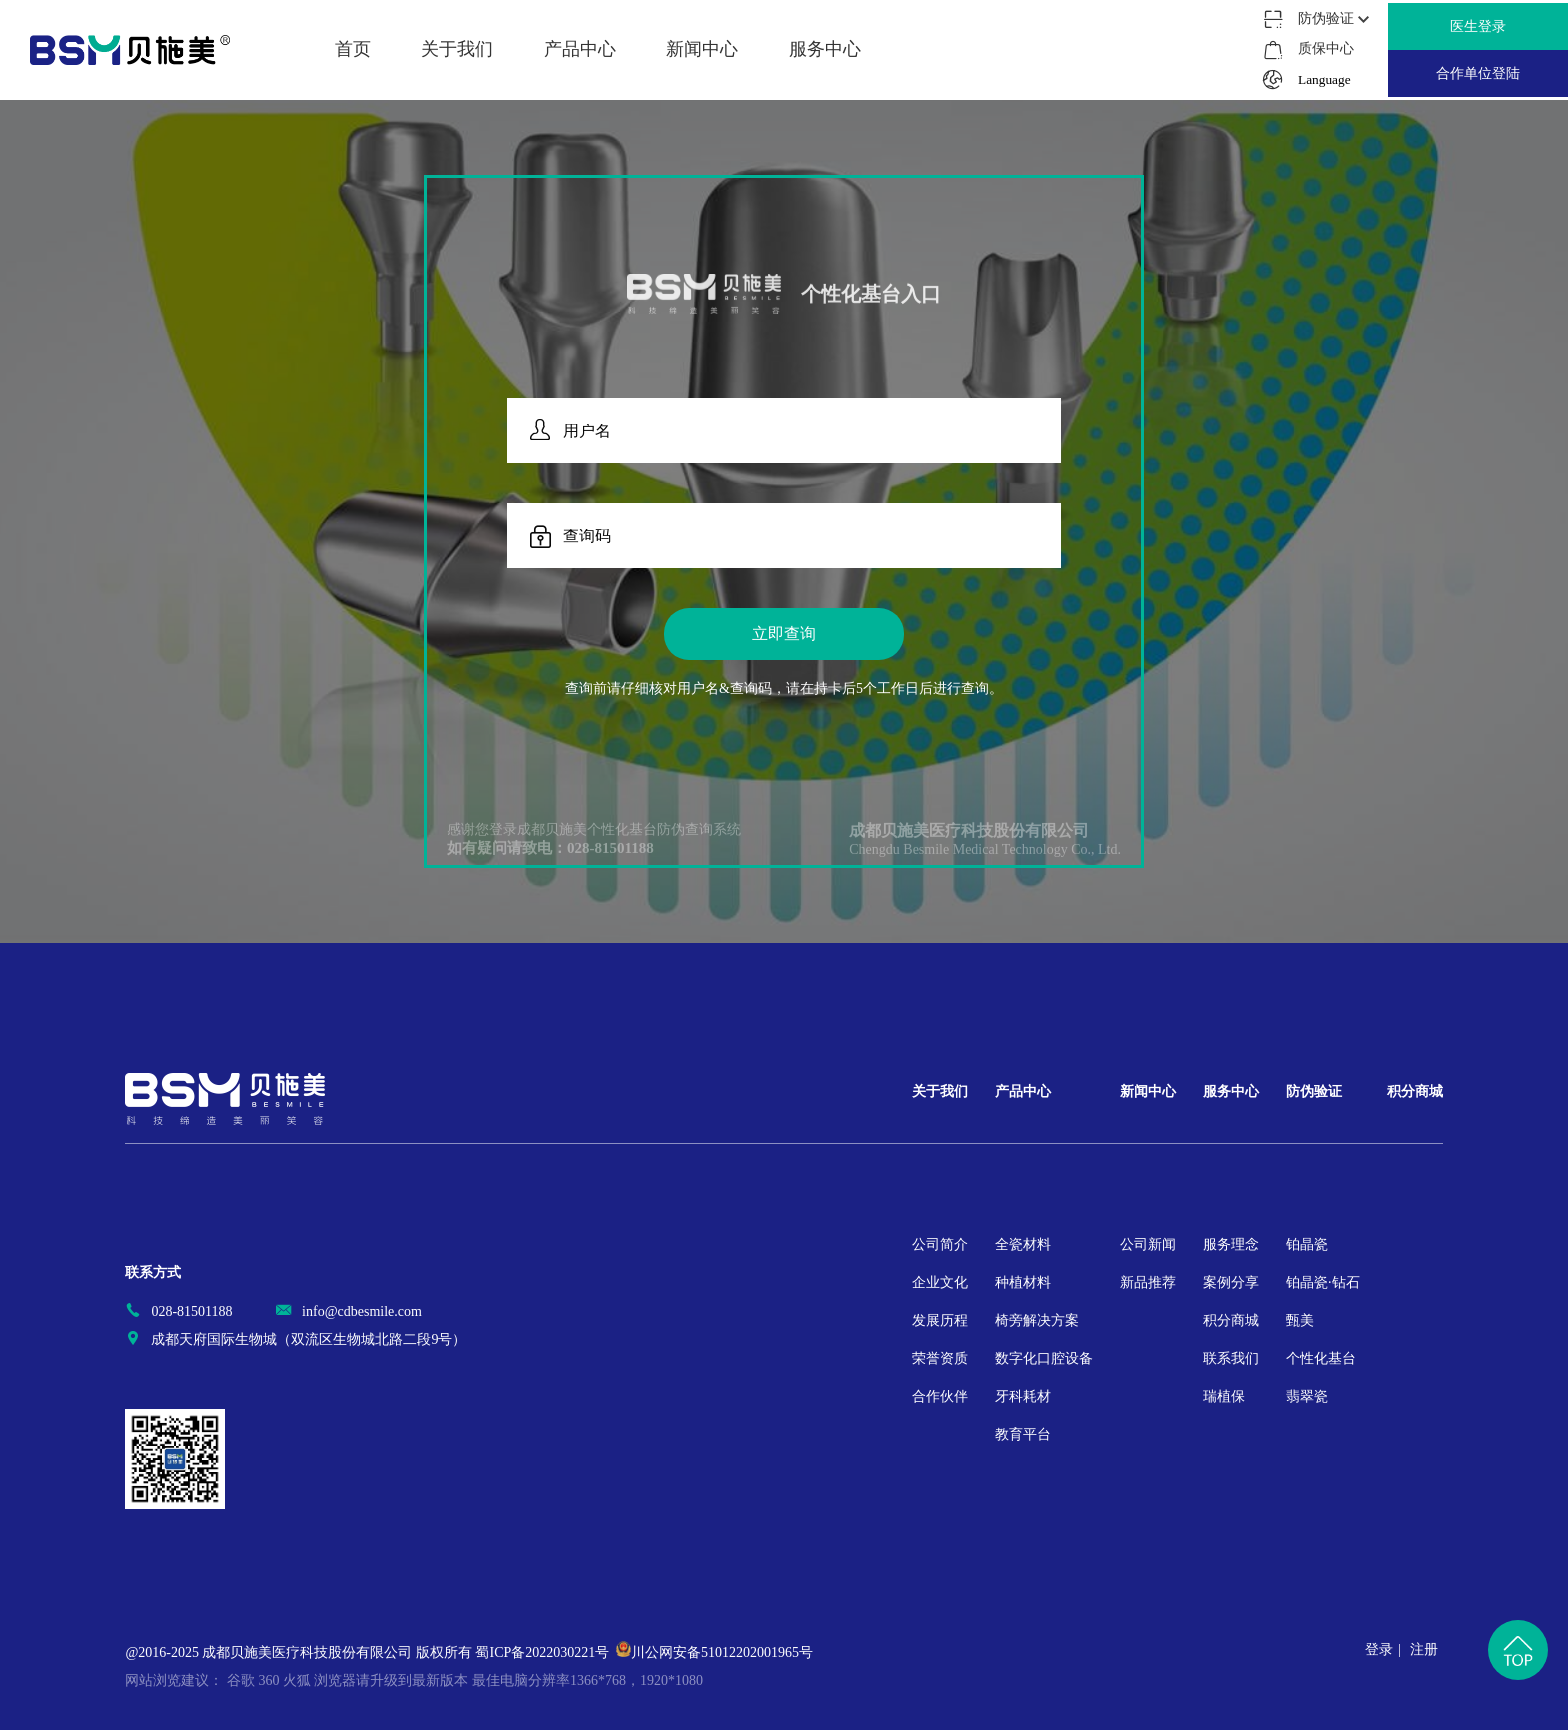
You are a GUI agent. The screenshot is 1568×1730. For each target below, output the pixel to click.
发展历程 (940, 1320)
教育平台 (1023, 1434)
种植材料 (1023, 1282)
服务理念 (1231, 1244)
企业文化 (940, 1282)
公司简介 (940, 1244)
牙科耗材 (1023, 1396)
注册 (1424, 1649)
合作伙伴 (940, 1396)
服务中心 (1231, 1091)
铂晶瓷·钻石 (1323, 1282)
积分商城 (1231, 1320)
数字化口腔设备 (1044, 1358)
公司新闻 (1148, 1244)
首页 (353, 49)
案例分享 (1231, 1282)
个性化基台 (1321, 1358)
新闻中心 (1148, 1091)
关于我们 (940, 1091)
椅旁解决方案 (1037, 1320)
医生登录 (1478, 26)
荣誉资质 (940, 1358)
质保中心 (1325, 48)
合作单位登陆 (1478, 73)
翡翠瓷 (1307, 1396)
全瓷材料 (1023, 1244)
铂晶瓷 (1307, 1244)
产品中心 (1023, 1091)
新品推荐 (1148, 1282)
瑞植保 (1224, 1396)
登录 (1379, 1649)
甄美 (1300, 1320)
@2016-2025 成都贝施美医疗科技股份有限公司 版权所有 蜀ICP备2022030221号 (367, 1652)
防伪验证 (1314, 1091)
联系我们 (1231, 1358)
